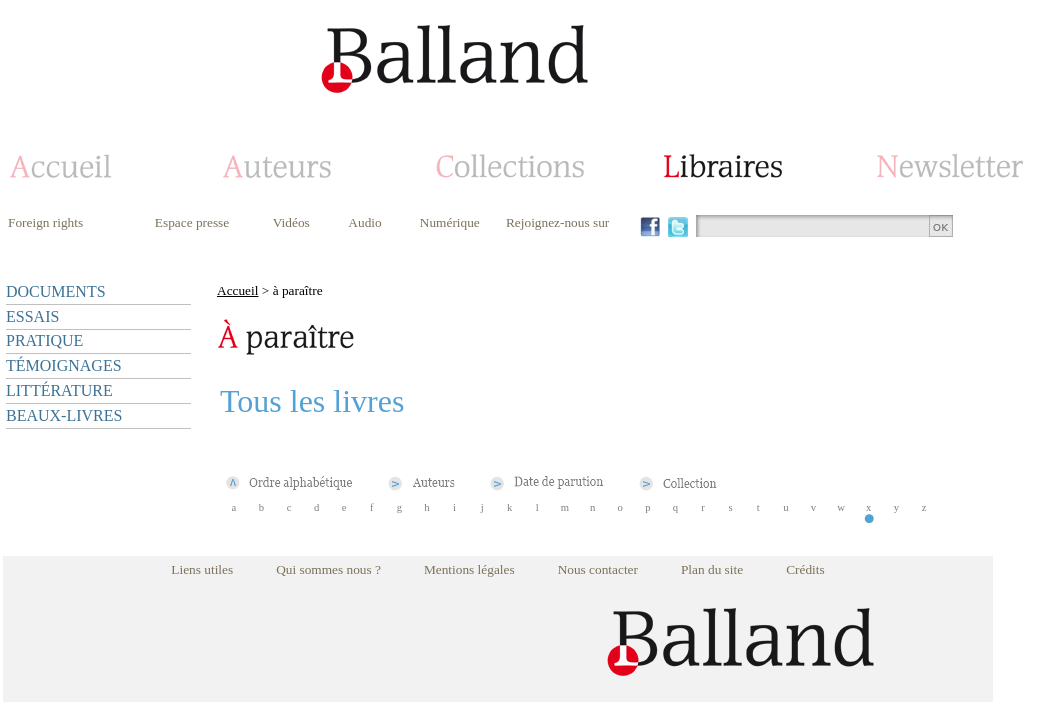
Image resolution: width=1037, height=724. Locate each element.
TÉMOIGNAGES (64, 365)
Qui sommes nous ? (328, 569)
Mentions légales (469, 569)
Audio (364, 222)
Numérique (450, 222)
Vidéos (291, 222)
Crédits (805, 569)
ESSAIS (32, 316)
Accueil (237, 290)
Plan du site (712, 569)
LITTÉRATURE (59, 390)
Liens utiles (202, 569)
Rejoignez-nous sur (557, 222)
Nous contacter (598, 569)
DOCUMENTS (56, 291)
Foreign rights (45, 222)
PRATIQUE (44, 340)
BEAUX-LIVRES (64, 415)
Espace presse (192, 222)
